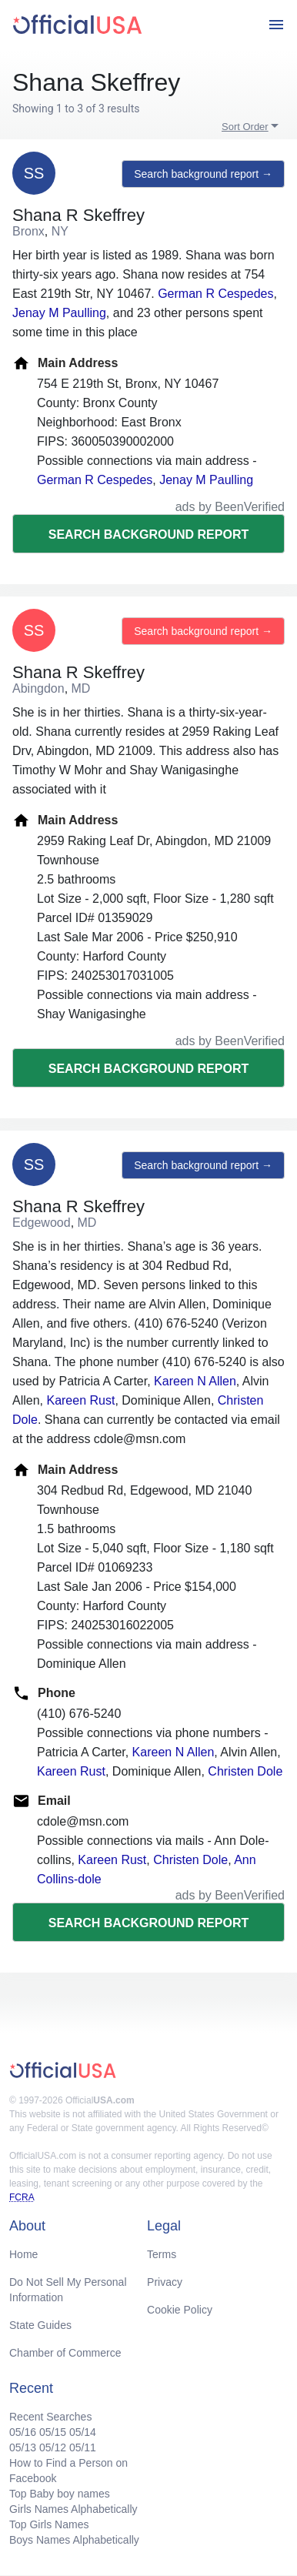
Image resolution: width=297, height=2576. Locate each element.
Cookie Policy (179, 2310)
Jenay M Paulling (59, 312)
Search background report (148, 534)
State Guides (40, 2325)
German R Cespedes (215, 293)
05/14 (82, 2432)
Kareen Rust (80, 1400)
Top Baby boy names (59, 2493)
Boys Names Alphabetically (74, 2540)
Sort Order (245, 126)
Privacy (164, 2282)
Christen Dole (245, 1771)
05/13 (22, 2447)
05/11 (82, 2447)
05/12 (52, 2447)
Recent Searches (50, 2417)
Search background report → (203, 174)
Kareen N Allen (195, 1381)
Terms (161, 2254)
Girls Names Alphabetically (73, 2509)
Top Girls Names (48, 2524)
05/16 (22, 2432)
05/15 (52, 2432)
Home (23, 2254)
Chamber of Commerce (65, 2353)
